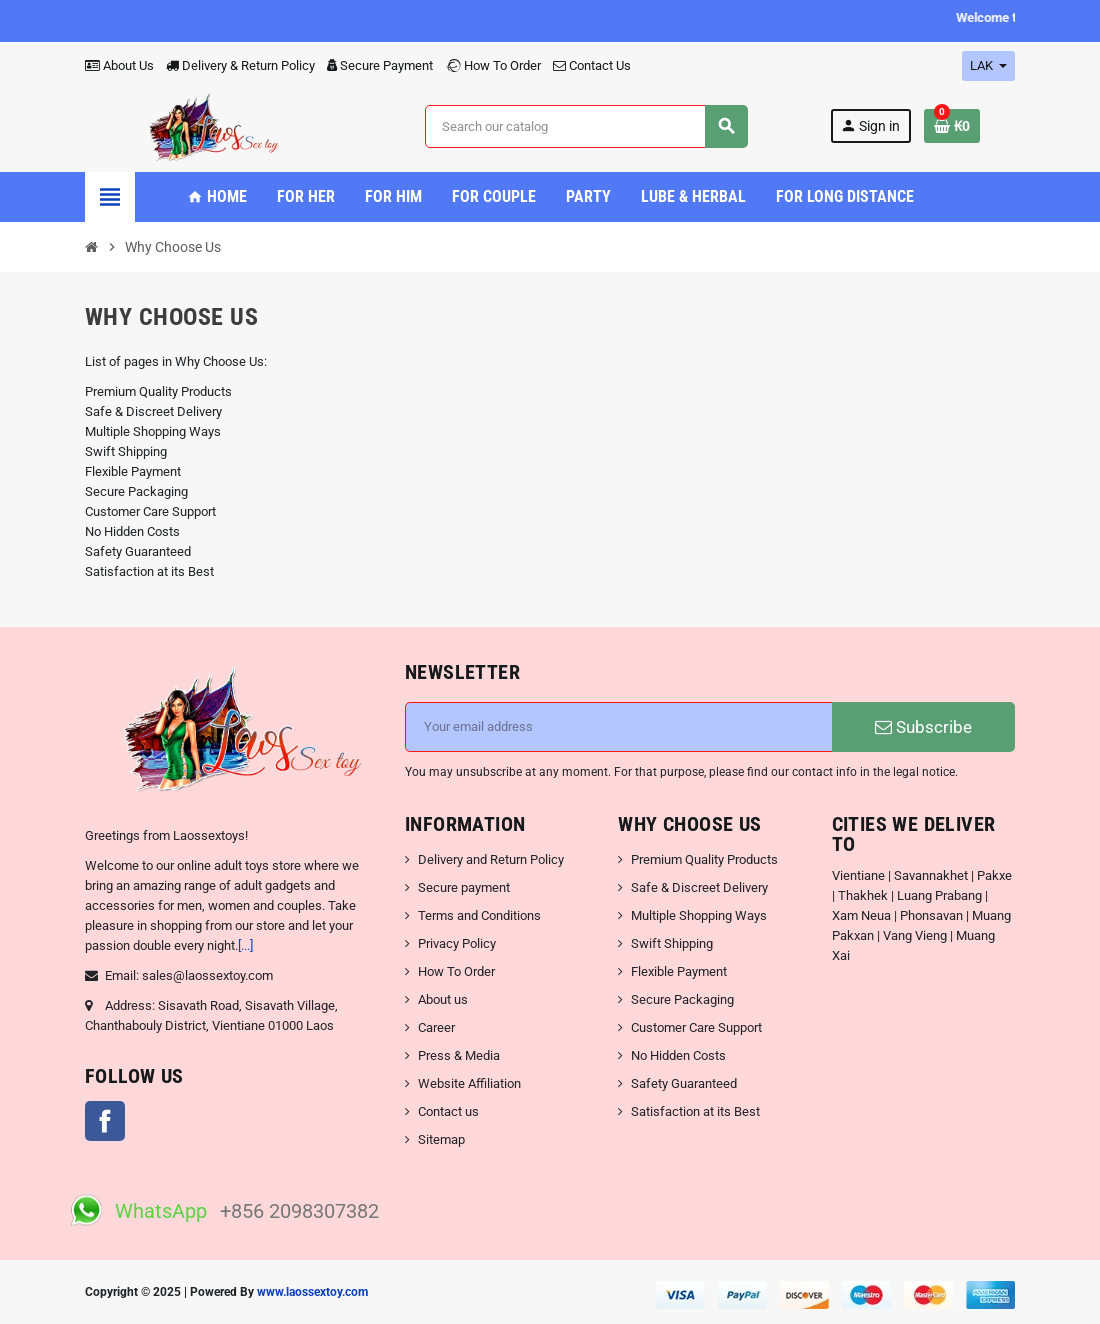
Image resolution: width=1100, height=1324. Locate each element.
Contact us (448, 1111)
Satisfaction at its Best (149, 571)
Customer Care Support (150, 511)
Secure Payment (380, 65)
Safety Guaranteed (138, 551)
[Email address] (619, 727)
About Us (119, 65)
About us (443, 999)
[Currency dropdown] (988, 66)
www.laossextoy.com (312, 1292)
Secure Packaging (136, 491)
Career (436, 1027)
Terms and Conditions (479, 915)
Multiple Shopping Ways (153, 431)
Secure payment (464, 887)
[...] (245, 945)
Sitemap (441, 1139)
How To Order (493, 65)
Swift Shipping (126, 451)
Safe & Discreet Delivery (153, 411)
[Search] (586, 126)
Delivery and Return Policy (491, 859)
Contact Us (592, 65)
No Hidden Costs (132, 531)
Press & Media (459, 1055)
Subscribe (923, 727)
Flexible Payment (133, 471)
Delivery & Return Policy (240, 65)
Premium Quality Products (158, 391)
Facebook (105, 1121)
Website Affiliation (469, 1083)
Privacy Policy (457, 943)
